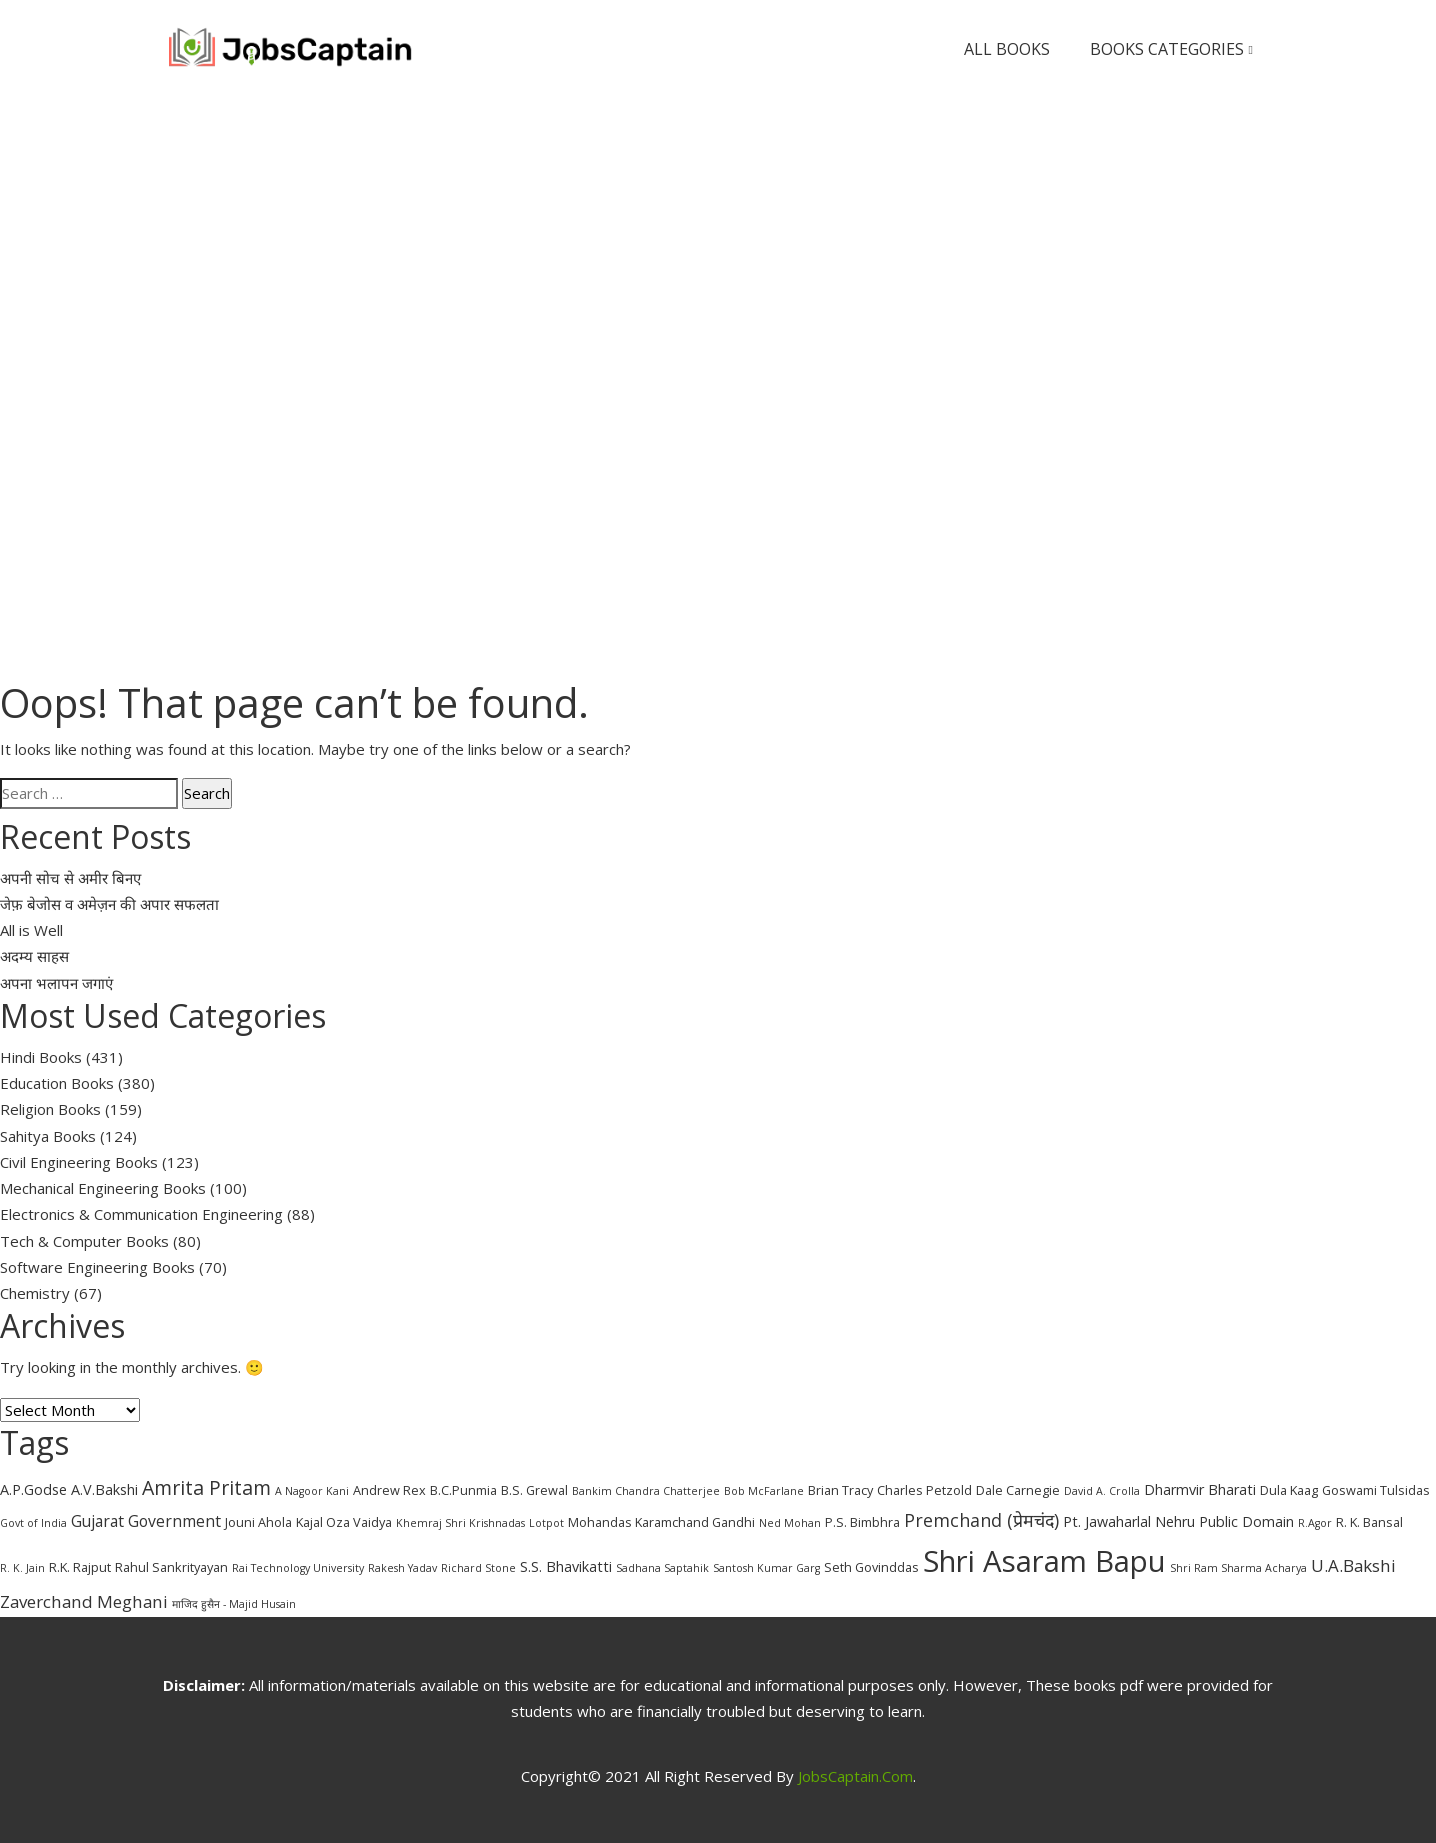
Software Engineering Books (97, 1267)
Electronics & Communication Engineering (141, 1214)
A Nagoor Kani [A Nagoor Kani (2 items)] (312, 1491)
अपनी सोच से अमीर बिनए (70, 878)
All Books (1007, 49)
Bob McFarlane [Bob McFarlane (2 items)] (764, 1491)
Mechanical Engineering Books (103, 1188)
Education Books (57, 1083)
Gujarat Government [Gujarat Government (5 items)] (146, 1521)
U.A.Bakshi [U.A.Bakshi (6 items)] (1353, 1565)
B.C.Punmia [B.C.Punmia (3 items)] (463, 1490)
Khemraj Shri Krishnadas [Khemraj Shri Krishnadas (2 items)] (460, 1523)
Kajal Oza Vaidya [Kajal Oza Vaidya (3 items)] (344, 1522)
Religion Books (50, 1109)
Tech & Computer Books (84, 1241)
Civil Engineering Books (79, 1162)
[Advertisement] (718, 248)
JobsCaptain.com (855, 1776)
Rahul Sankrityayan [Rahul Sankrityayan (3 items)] (171, 1567)
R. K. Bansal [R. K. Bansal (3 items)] (1369, 1522)
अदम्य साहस (34, 956)
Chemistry (35, 1293)
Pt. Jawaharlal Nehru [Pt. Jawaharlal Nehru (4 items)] (1129, 1521)
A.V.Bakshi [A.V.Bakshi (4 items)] (104, 1489)
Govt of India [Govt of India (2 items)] (33, 1523)
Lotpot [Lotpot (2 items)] (546, 1523)
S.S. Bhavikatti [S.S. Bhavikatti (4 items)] (566, 1566)
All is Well (31, 930)
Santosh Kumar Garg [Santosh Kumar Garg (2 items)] (766, 1568)
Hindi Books (41, 1057)
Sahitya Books (48, 1136)
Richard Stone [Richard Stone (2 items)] (478, 1568)
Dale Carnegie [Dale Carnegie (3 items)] (1018, 1490)
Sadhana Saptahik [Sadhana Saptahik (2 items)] (662, 1568)
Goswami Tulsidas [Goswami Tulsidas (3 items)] (1376, 1490)
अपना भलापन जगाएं (56, 983)
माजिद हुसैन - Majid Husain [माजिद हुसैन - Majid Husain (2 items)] (234, 1604)
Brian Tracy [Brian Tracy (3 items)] (840, 1490)
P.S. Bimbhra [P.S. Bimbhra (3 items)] (862, 1522)
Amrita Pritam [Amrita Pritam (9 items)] (206, 1487)
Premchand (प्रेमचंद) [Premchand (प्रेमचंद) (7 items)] (981, 1520)
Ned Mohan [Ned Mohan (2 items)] (790, 1523)
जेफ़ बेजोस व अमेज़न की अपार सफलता (109, 904)
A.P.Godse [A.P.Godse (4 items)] (33, 1489)
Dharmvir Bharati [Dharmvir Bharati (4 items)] (1200, 1489)
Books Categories (1171, 49)
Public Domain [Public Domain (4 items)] (1246, 1521)
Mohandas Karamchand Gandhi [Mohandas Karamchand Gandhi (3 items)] (661, 1522)
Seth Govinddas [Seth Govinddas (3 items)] (871, 1567)
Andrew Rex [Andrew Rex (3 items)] (389, 1490)
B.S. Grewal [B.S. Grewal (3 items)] (534, 1490)
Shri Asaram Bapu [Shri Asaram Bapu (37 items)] (1044, 1561)
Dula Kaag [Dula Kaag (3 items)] (1289, 1490)
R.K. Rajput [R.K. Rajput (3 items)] (80, 1567)
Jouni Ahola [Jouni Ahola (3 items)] (258, 1522)
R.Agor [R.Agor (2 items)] (1315, 1523)
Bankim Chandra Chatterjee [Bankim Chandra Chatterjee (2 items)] (646, 1491)
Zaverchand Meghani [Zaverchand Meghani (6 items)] (84, 1601)
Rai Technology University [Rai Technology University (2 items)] (298, 1568)
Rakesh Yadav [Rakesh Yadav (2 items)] (402, 1568)
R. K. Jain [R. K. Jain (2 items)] (22, 1568)
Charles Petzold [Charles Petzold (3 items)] (924, 1490)
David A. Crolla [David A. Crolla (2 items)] (1102, 1491)
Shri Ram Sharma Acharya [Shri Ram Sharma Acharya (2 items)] (1238, 1568)
